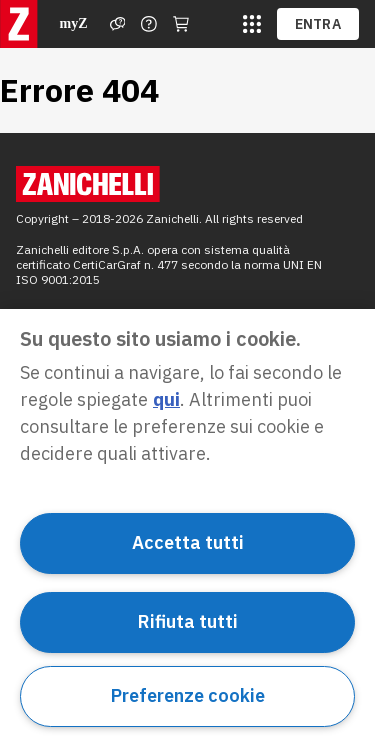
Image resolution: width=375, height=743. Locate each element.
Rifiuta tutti (188, 621)
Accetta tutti (188, 542)
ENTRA (318, 24)
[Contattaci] (149, 24)
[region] (187, 526)
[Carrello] (181, 24)
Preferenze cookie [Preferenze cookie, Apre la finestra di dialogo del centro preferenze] (188, 695)
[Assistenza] (118, 24)
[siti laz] (252, 24)
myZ (74, 23)
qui (166, 399)
